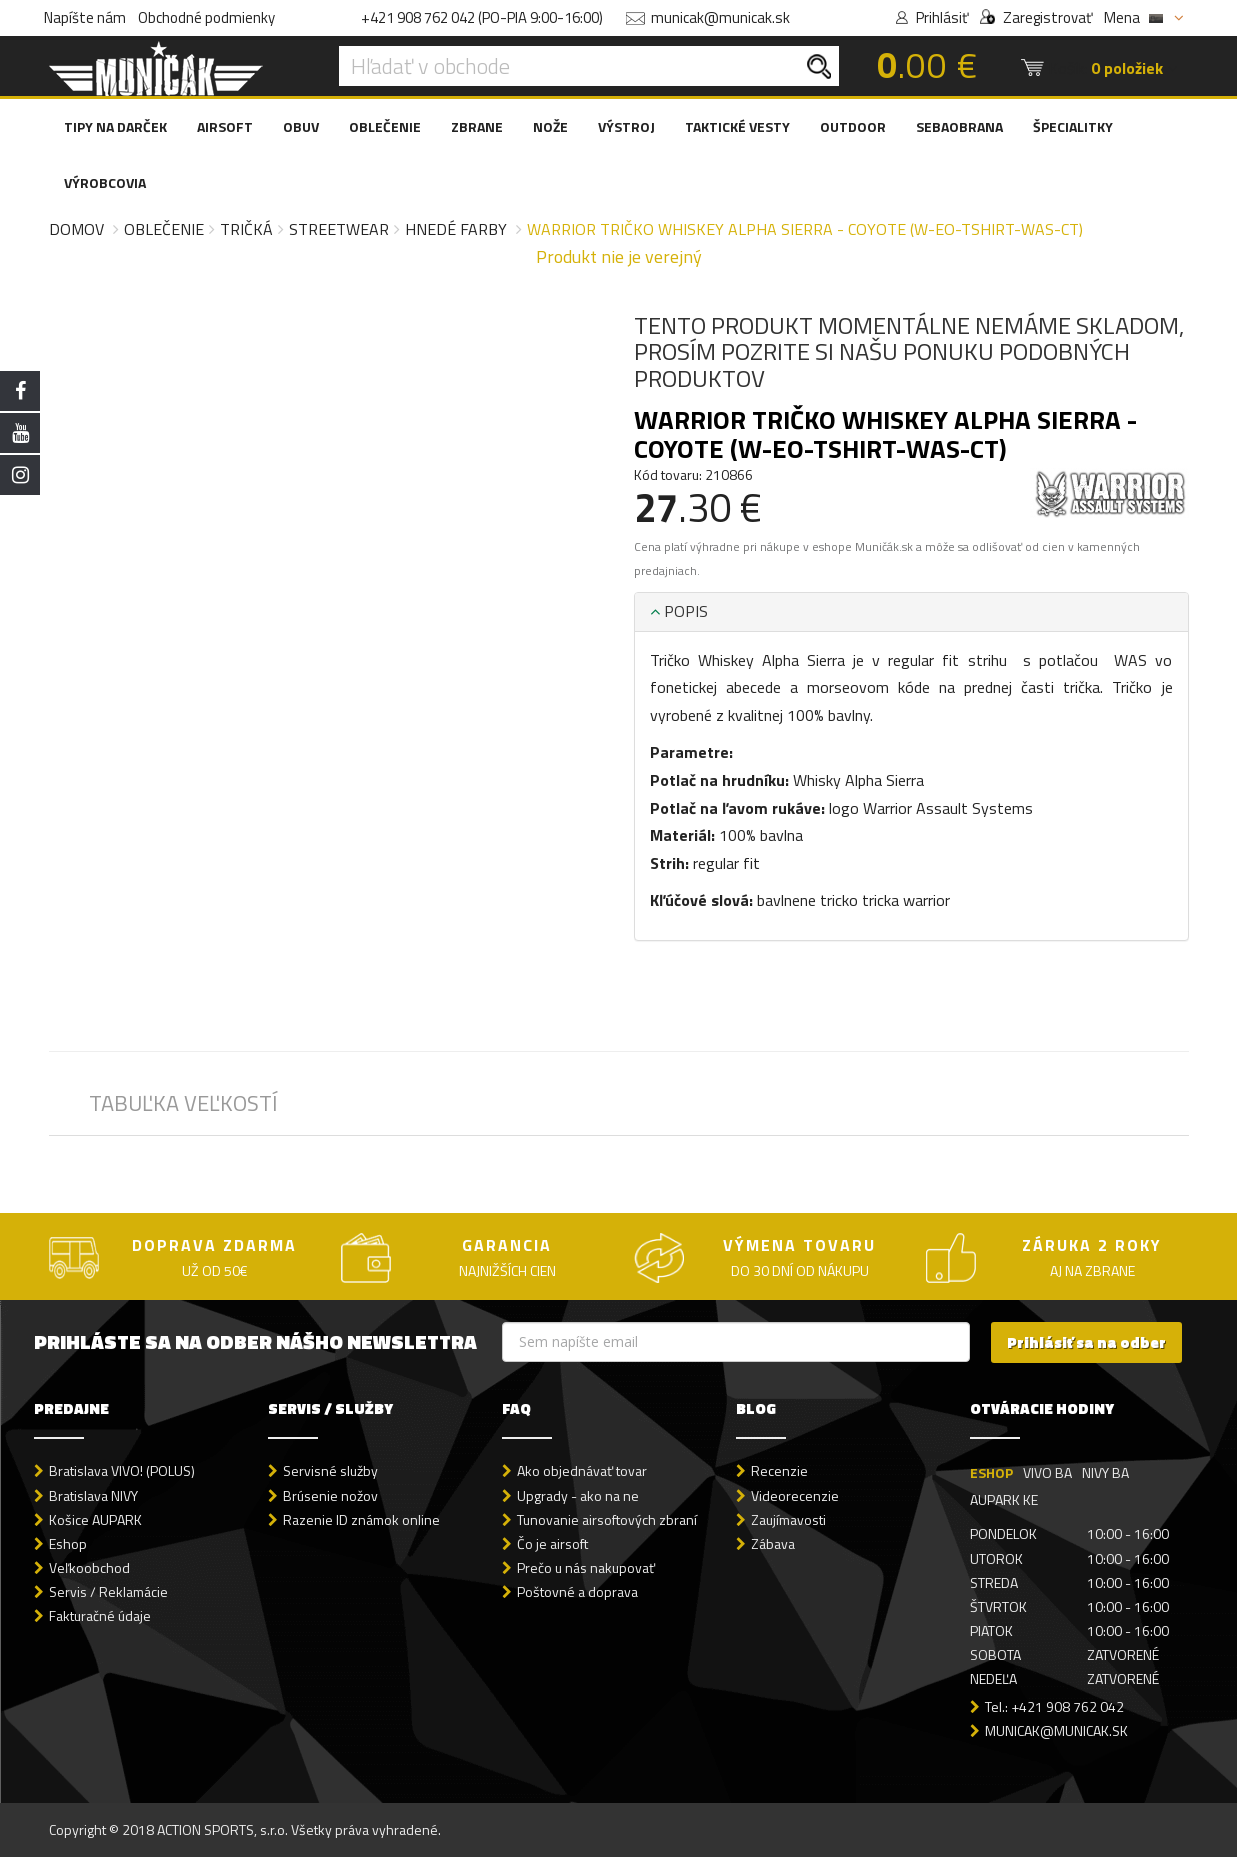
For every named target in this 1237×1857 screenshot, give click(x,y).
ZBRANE (477, 126)
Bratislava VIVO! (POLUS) (122, 1470)
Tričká (246, 229)
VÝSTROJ (626, 126)
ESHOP (991, 1472)
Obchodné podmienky (206, 17)
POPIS (679, 611)
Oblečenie (164, 229)
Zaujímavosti (788, 1519)
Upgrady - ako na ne (578, 1495)
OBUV (301, 126)
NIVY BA (1105, 1472)
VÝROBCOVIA (105, 182)
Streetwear (339, 229)
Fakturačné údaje (100, 1615)
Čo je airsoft (552, 1543)
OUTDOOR (853, 126)
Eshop (68, 1543)
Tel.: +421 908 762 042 (1054, 1706)
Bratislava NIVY (93, 1495)
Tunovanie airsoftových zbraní (607, 1519)
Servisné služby (330, 1470)
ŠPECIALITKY (1073, 126)
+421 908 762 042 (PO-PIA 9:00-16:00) (482, 17)
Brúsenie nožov (330, 1495)
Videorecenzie (795, 1495)
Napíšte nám (85, 17)
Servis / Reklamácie (108, 1591)
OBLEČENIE (385, 126)
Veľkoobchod (89, 1567)
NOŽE (550, 126)
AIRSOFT (225, 126)
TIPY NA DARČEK (115, 126)
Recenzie (779, 1470)
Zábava (773, 1543)
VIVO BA (1047, 1472)
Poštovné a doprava (577, 1591)
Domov (76, 229)
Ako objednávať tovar (582, 1470)
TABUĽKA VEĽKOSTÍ (183, 1103)
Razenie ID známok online (361, 1519)
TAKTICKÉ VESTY (737, 126)
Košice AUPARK (95, 1519)
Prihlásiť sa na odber (1086, 1342)
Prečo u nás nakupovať (586, 1567)
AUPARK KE (1004, 1499)
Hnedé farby (456, 229)
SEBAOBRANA (959, 126)
